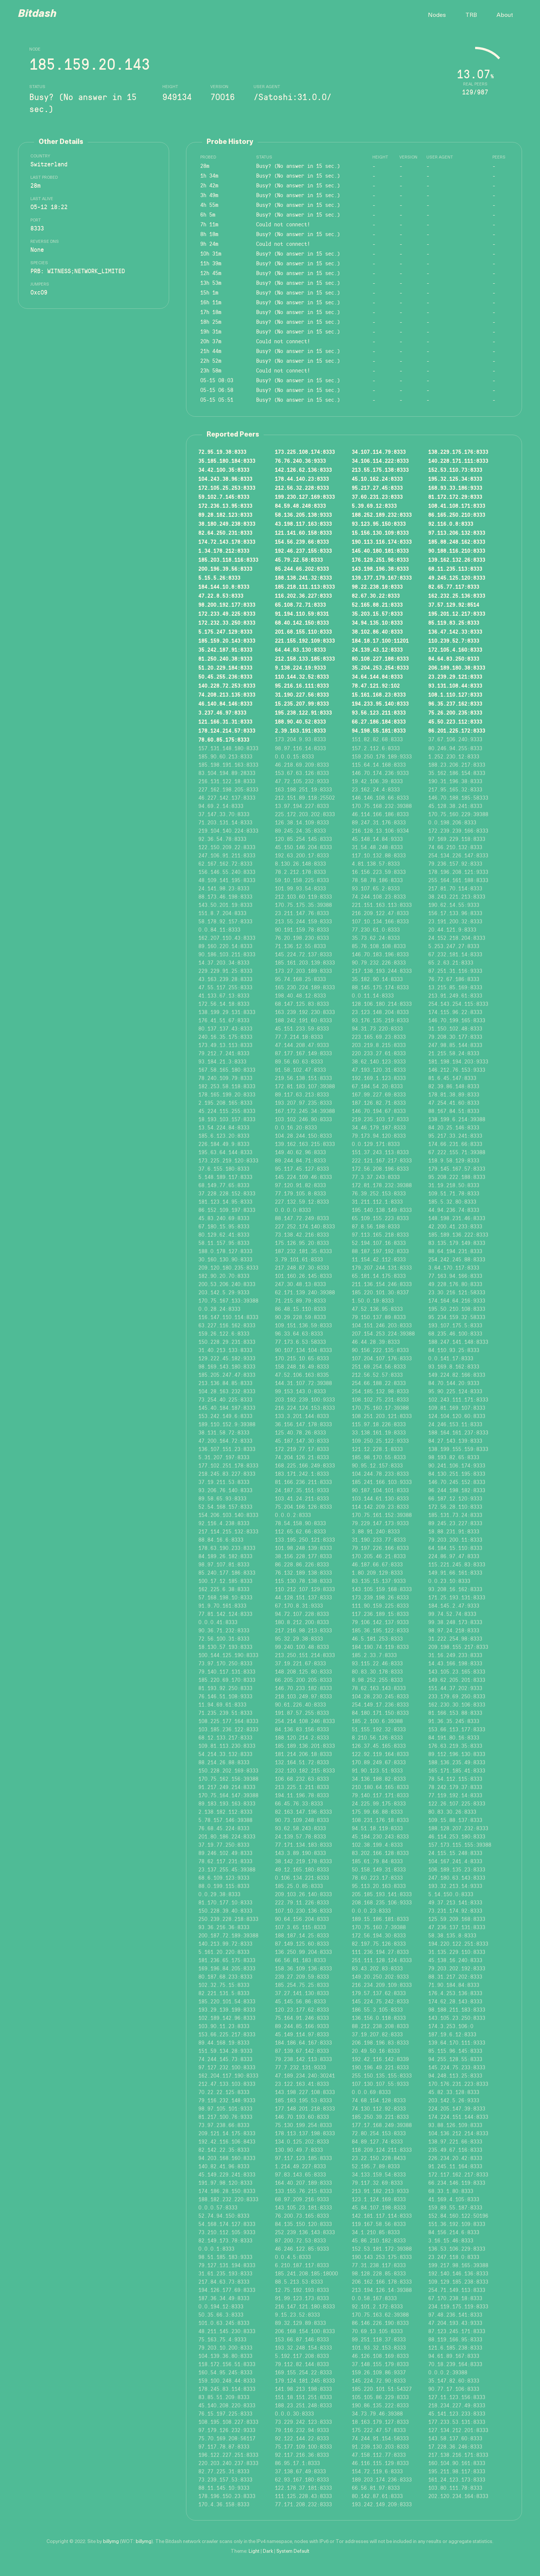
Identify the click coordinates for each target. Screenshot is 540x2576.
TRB (471, 15)
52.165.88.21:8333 (377, 604)
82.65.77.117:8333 (453, 586)
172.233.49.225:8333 (226, 613)
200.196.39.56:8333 (225, 568)
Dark (268, 2551)
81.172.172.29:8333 (455, 496)
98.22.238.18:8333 (377, 586)
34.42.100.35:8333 (223, 469)
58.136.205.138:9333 (303, 514)
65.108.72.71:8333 (300, 604)
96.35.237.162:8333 (455, 703)
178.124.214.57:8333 (226, 730)
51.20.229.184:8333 (225, 667)
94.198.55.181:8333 (379, 730)
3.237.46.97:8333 (222, 712)
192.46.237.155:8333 (303, 550)
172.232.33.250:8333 (226, 622)
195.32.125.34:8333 (455, 478)
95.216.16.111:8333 (302, 685)
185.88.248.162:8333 (456, 541)
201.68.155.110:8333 (303, 631)
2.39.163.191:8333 (300, 730)
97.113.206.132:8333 (456, 532)
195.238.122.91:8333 (303, 712)
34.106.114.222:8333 (380, 460)
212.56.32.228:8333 (302, 487)
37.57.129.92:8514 (453, 604)
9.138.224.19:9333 (300, 667)
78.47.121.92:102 (376, 685)
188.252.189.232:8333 (382, 514)
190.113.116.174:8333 (382, 541)
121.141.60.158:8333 (303, 532)
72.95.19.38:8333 (222, 451)
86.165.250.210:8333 (456, 514)
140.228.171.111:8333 (458, 460)
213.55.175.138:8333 (380, 469)
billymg (111, 2541)
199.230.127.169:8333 (305, 496)
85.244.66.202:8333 (302, 568)
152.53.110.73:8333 (455, 469)
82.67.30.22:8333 (376, 595)
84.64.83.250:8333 (453, 658)
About (504, 15)
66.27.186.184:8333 (379, 721)
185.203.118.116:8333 (228, 559)
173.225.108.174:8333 (305, 451)
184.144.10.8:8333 (223, 586)
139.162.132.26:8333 (456, 559)
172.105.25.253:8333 (226, 487)
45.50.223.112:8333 (455, 721)
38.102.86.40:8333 (377, 631)
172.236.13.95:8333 (225, 505)
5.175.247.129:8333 (225, 631)
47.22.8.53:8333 (220, 595)
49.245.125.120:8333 (456, 577)
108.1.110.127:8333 (455, 694)
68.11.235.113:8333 (455, 568)
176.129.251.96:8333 (380, 559)
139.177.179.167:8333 (382, 577)
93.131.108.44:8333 (455, 685)
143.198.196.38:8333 (380, 568)
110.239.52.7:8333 (453, 640)
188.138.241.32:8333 (303, 577)
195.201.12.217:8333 (456, 613)
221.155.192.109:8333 (305, 640)
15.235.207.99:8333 (302, 703)
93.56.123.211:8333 (379, 712)
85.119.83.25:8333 (453, 622)
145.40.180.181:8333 (380, 550)
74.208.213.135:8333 (226, 694)
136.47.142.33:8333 (455, 631)
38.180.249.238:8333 (226, 523)
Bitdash (37, 14)
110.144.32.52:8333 (302, 676)
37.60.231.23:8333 (377, 496)
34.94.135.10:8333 (377, 622)
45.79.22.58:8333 (299, 559)
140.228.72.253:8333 (226, 685)
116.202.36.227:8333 (303, 595)
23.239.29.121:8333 (455, 676)
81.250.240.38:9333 (225, 658)
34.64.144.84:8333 (377, 676)
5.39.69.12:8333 (374, 505)
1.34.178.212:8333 (223, 550)
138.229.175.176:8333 (458, 451)
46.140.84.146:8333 (225, 703)
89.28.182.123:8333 (225, 514)
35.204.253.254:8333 (380, 667)
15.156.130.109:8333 (380, 532)
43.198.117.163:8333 (303, 523)
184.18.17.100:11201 (380, 640)
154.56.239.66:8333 (302, 541)
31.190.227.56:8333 (302, 694)
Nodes (437, 15)
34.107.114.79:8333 (379, 451)
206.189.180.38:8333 (456, 667)
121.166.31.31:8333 (225, 721)
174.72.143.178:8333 (226, 541)
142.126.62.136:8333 (303, 469)
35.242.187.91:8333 (225, 649)
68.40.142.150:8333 (302, 622)
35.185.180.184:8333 (226, 460)
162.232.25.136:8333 (456, 595)
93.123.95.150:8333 (379, 523)
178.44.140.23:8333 (302, 478)
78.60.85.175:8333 (223, 739)
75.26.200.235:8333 (455, 712)
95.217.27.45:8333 (377, 487)
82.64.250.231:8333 (225, 532)
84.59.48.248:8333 (300, 505)
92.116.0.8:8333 (450, 523)
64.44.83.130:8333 (300, 649)
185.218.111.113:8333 (305, 586)
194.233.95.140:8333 (380, 703)
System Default (292, 2551)
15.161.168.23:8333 (379, 694)
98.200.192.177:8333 (226, 604)
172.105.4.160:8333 (455, 649)
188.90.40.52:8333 (300, 721)
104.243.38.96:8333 (225, 478)
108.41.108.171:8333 (456, 505)
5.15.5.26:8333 (219, 577)
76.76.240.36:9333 (300, 460)
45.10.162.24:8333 (377, 478)
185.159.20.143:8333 (226, 640)
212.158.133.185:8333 (305, 658)
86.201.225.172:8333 (456, 730)
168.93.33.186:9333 (455, 487)
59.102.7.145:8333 (223, 496)
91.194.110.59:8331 (302, 613)
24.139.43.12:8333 (377, 649)
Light (254, 2551)
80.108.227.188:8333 (380, 658)
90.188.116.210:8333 (456, 550)
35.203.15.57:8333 (377, 613)
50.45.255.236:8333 (225, 676)
